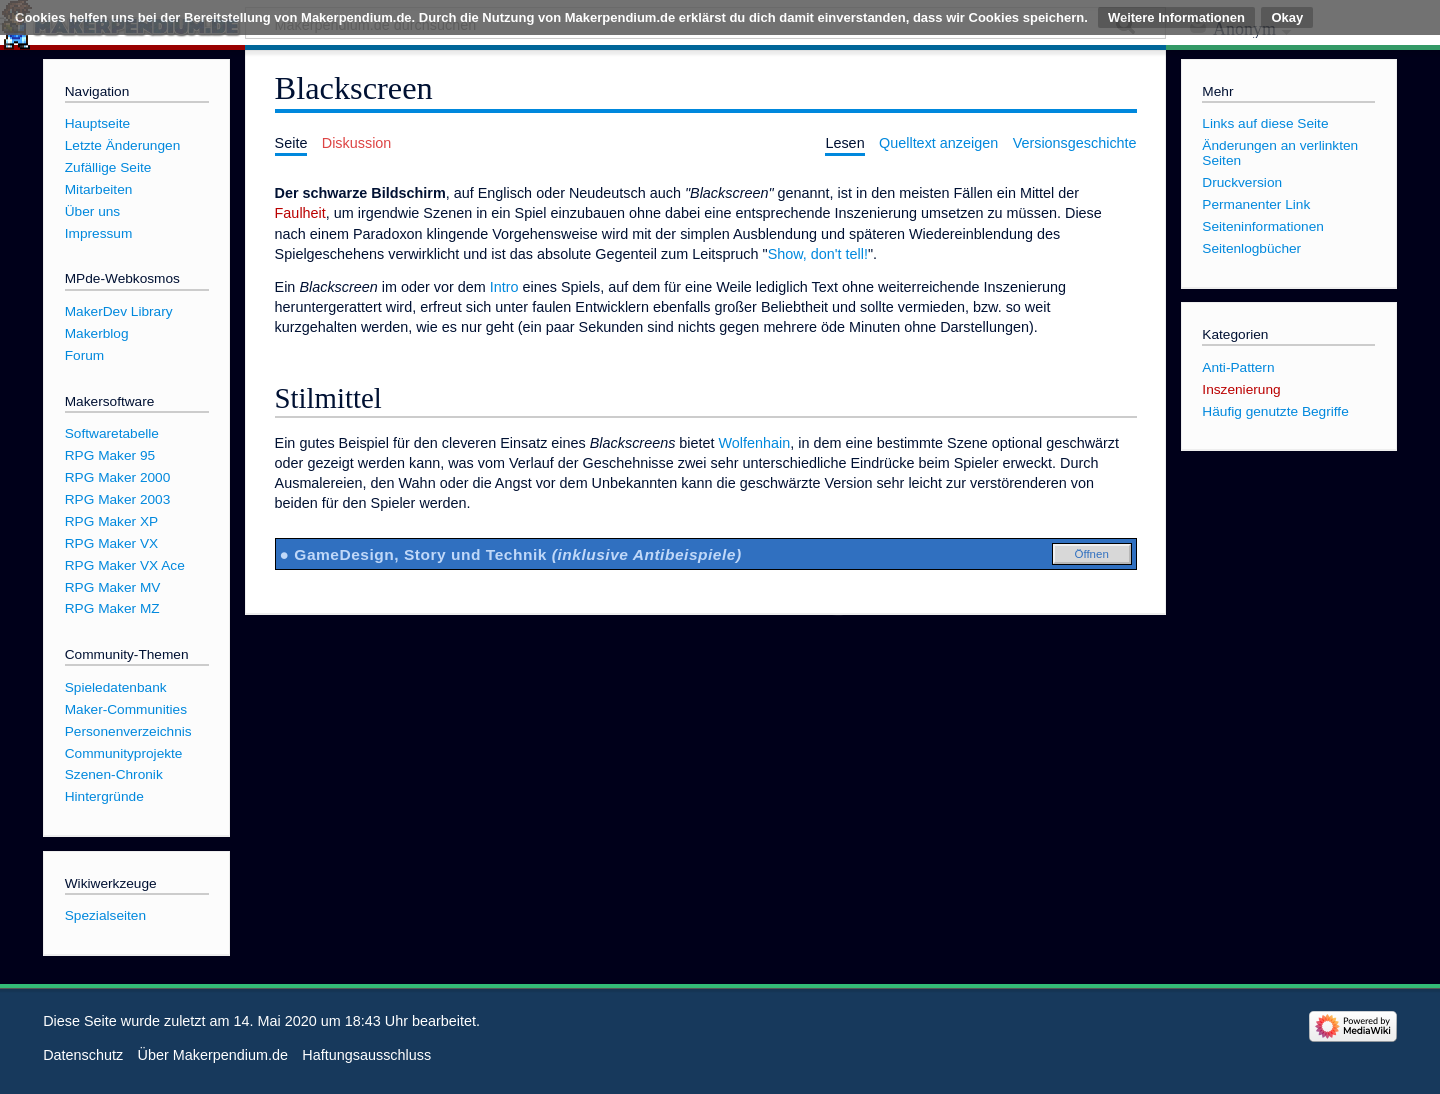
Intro (504, 287)
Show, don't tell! (818, 254)
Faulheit (300, 213)
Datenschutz (83, 1055)
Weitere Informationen (1176, 17)
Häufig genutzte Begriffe (1275, 411)
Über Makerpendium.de (213, 1055)
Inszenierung (1241, 389)
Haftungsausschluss (366, 1055)
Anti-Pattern (1238, 367)
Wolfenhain (755, 443)
